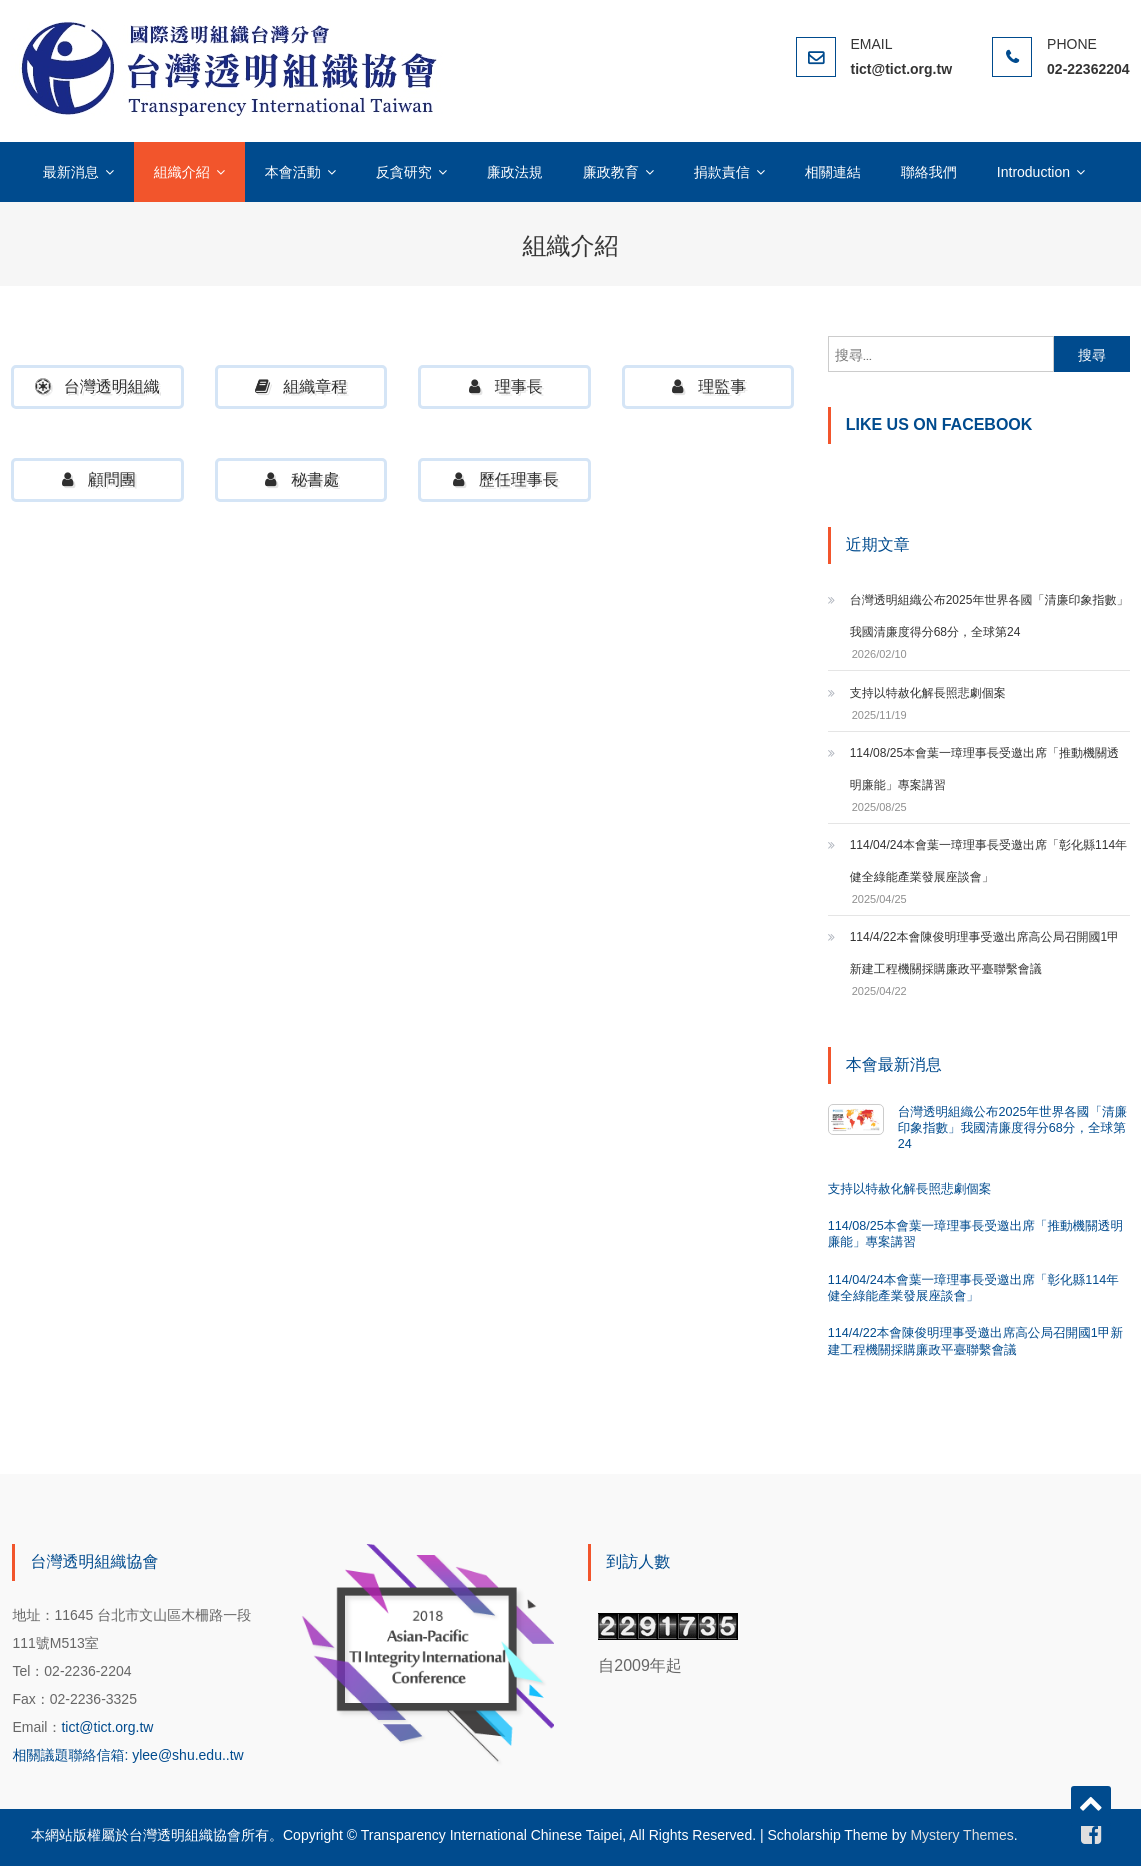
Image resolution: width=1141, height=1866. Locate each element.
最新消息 (71, 172)
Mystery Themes (961, 1835)
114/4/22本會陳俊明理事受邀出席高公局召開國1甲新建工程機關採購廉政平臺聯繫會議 (984, 953)
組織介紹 (182, 172)
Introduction (1033, 172)
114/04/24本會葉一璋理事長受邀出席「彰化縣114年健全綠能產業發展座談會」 (988, 861)
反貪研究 (404, 172)
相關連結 (833, 172)
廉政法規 (515, 172)
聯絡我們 (929, 172)
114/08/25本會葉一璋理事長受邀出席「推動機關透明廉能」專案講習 (984, 769)
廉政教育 (611, 172)
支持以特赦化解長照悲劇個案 (928, 693)
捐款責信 (722, 172)
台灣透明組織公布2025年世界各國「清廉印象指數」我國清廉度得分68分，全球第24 (989, 616)
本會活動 (293, 172)
